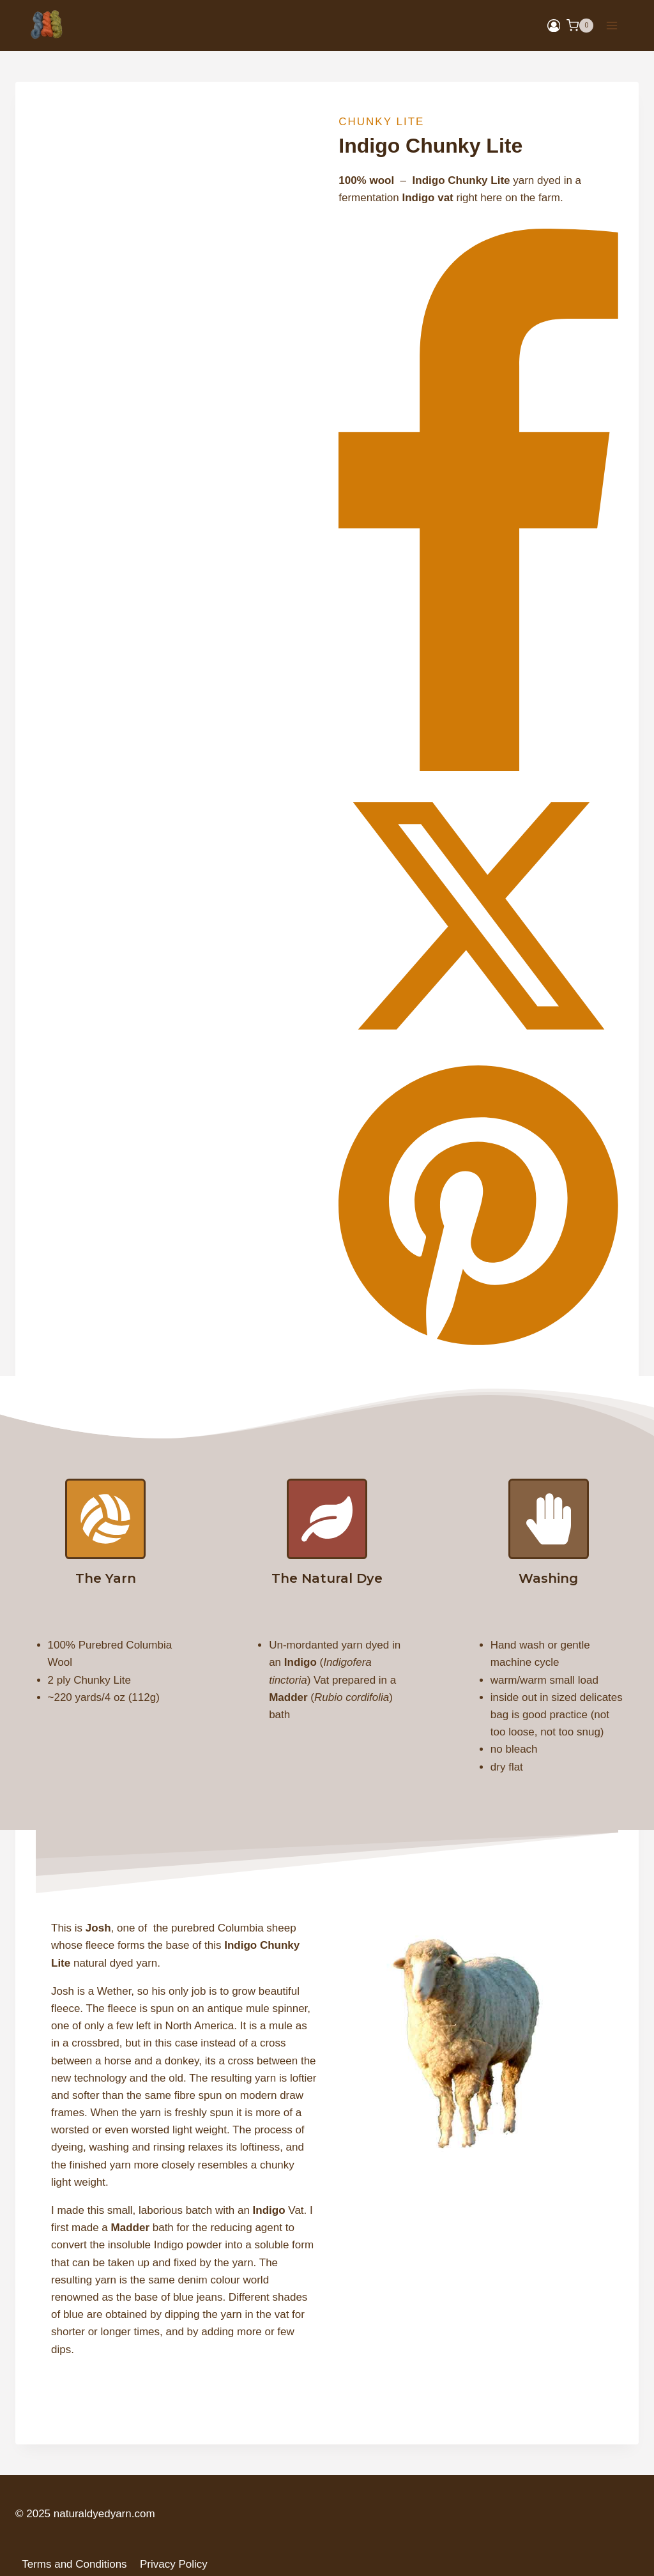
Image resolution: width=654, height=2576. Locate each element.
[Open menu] (611, 25)
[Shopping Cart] (580, 26)
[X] (478, 1052)
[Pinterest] (478, 1346)
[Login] (553, 26)
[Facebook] (478, 767)
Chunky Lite (381, 122)
